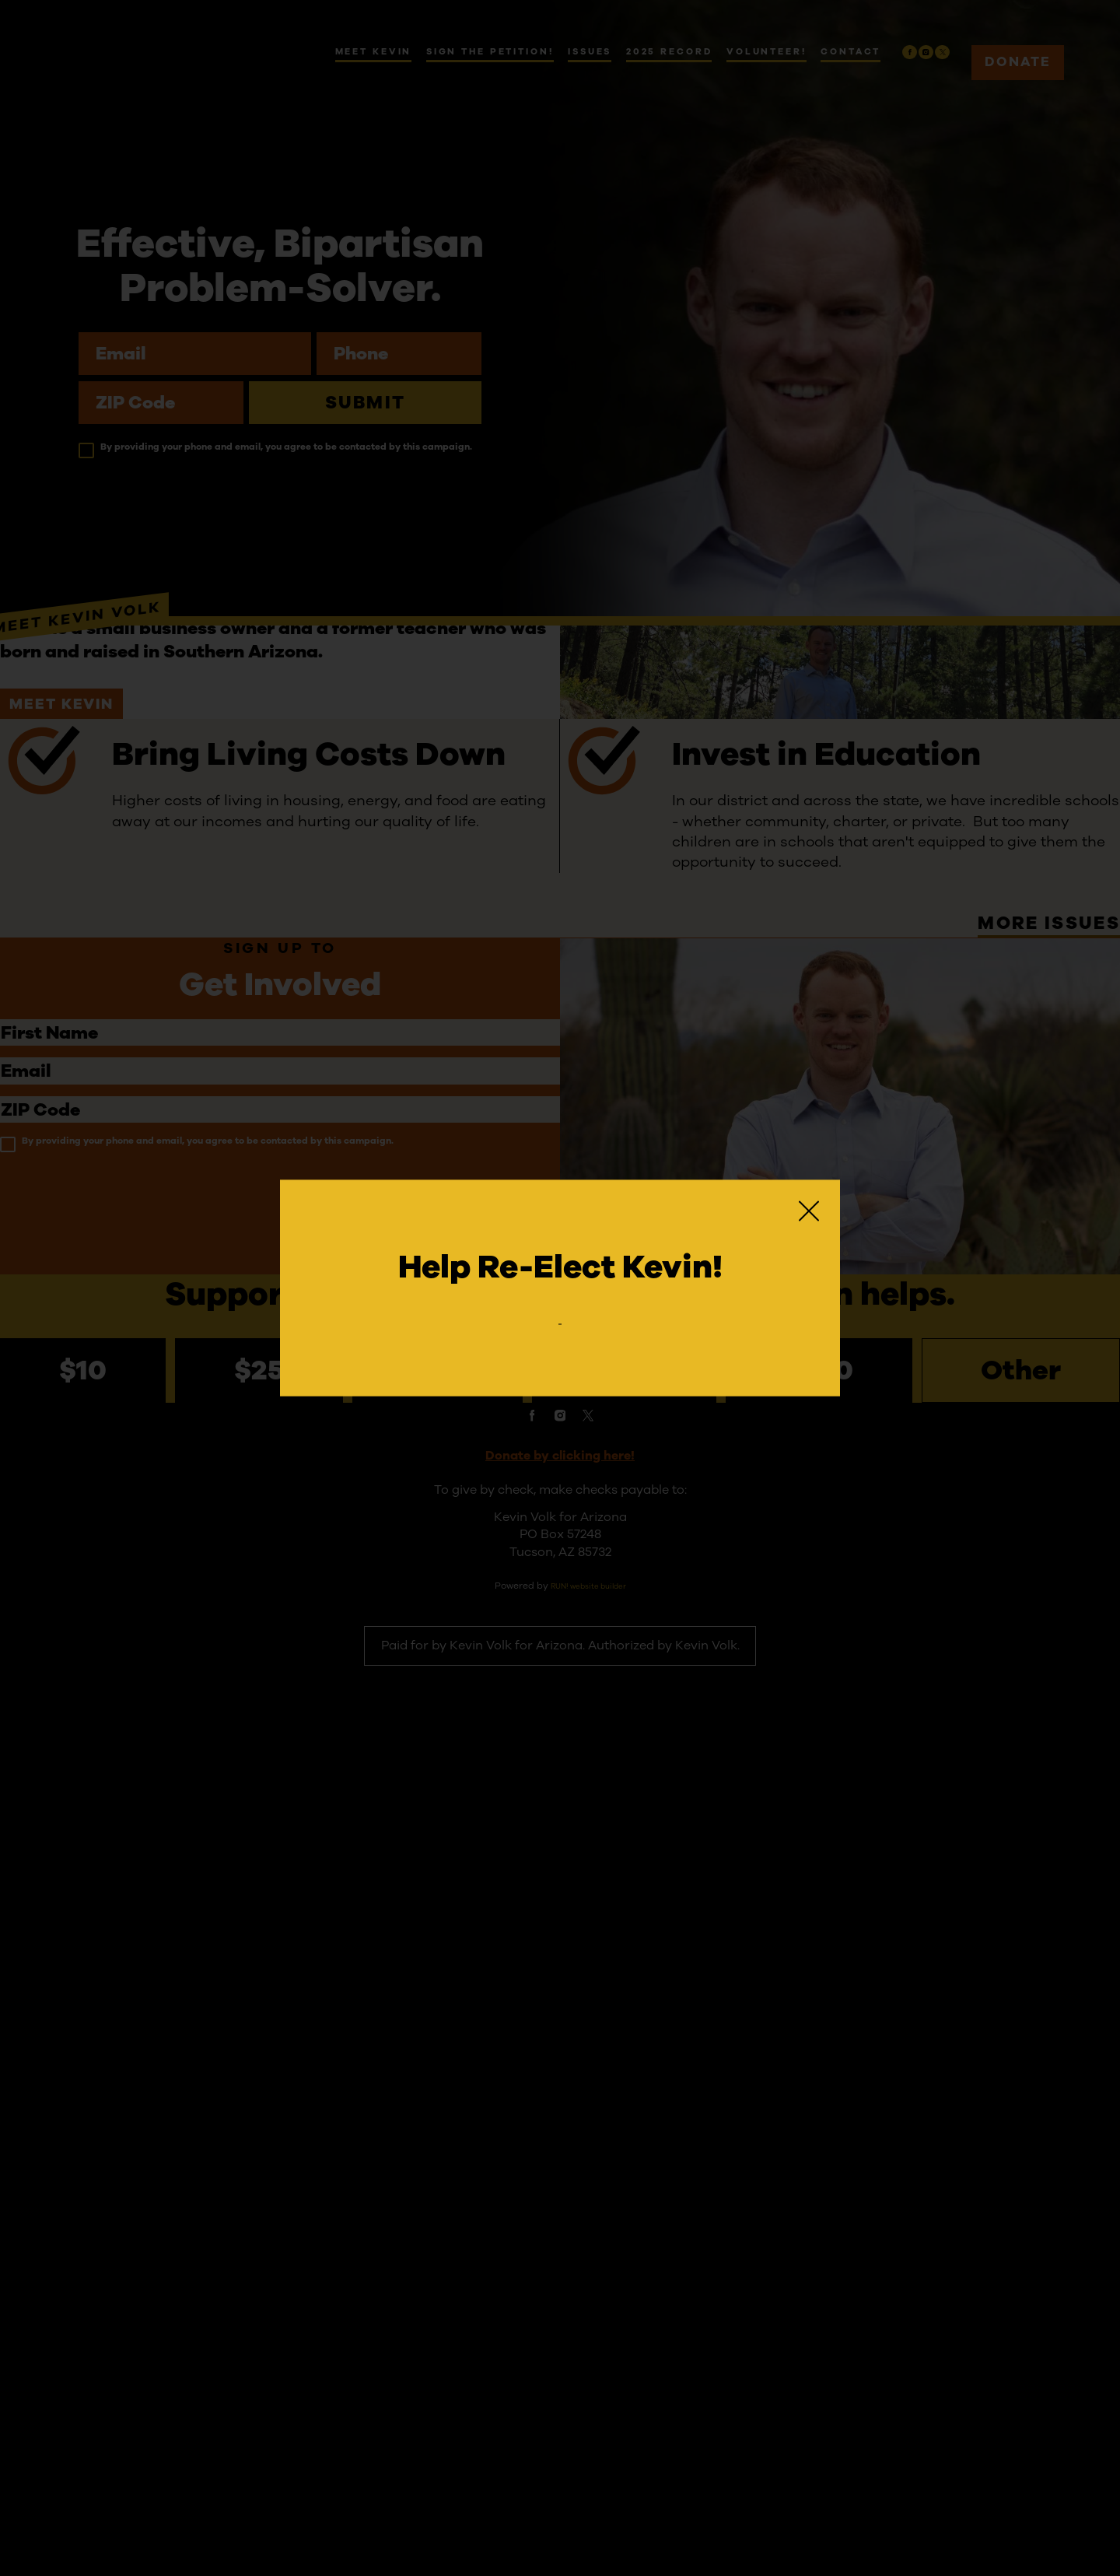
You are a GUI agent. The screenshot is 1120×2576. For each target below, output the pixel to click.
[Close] (809, 1200)
